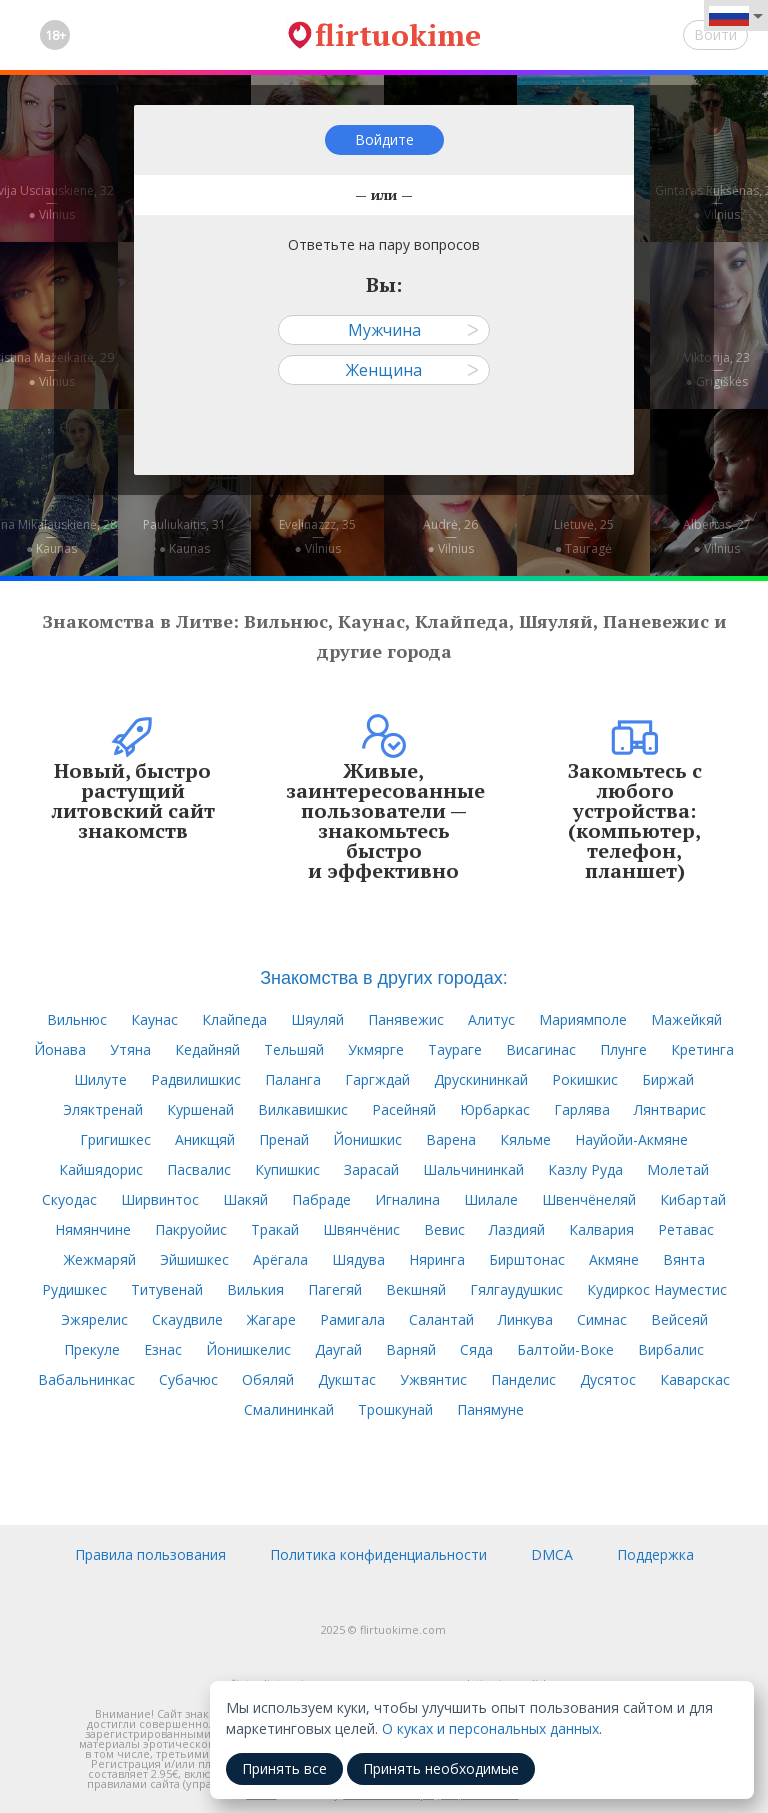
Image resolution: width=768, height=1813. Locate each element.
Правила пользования (150, 1554)
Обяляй (268, 1379)
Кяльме (525, 1139)
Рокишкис (585, 1079)
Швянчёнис (361, 1229)
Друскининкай (481, 1079)
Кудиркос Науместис (657, 1289)
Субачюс (188, 1379)
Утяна (130, 1049)
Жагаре (271, 1319)
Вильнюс (77, 1019)
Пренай (284, 1139)
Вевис (444, 1229)
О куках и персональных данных (490, 1728)
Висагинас (541, 1049)
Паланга (293, 1079)
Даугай (338, 1349)
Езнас (163, 1349)
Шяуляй (317, 1019)
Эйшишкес (194, 1259)
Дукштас (347, 1379)
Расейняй (404, 1109)
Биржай (668, 1079)
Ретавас (686, 1229)
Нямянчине (93, 1229)
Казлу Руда (585, 1169)
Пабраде (321, 1199)
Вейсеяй (679, 1319)
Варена (451, 1139)
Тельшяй (294, 1049)
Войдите (384, 139)
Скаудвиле (187, 1319)
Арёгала (280, 1259)
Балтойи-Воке (565, 1349)
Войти (715, 34)
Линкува (525, 1319)
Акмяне (614, 1259)
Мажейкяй (686, 1019)
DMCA (552, 1554)
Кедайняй (207, 1049)
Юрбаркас (495, 1109)
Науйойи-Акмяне (631, 1139)
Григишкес (115, 1139)
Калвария (601, 1229)
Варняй (411, 1349)
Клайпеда (234, 1019)
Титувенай (167, 1289)
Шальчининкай (473, 1169)
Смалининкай (289, 1409)
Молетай (678, 1169)
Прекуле (92, 1349)
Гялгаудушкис (516, 1289)
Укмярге (376, 1049)
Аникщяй (205, 1139)
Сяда (476, 1349)
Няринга (437, 1259)
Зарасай (371, 1169)
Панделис (523, 1379)
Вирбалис (671, 1349)
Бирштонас (527, 1259)
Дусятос (608, 1379)
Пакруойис (191, 1229)
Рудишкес (74, 1289)
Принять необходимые (441, 1768)
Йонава (60, 1049)
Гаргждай (377, 1079)
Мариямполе (583, 1019)
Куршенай (200, 1109)
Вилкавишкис (303, 1109)
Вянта (684, 1259)
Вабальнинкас (86, 1379)
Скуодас (69, 1199)
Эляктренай (103, 1109)
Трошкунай (395, 1409)
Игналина (407, 1199)
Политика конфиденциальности (378, 1554)
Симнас (602, 1319)
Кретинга (702, 1049)
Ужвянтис (433, 1379)
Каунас (154, 1019)
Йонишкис (367, 1139)
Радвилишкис (196, 1079)
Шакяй (245, 1199)
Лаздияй (517, 1229)
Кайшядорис (101, 1169)
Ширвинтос (160, 1199)
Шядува (358, 1259)
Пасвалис (199, 1169)
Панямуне (490, 1409)
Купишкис (287, 1169)
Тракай (275, 1229)
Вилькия (255, 1289)
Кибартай (693, 1199)
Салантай (441, 1319)
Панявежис (406, 1019)
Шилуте (100, 1079)
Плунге (623, 1049)
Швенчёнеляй (589, 1199)
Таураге (455, 1049)
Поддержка (655, 1554)
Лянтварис (670, 1109)
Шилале (491, 1199)
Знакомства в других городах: (384, 978)
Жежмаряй (100, 1259)
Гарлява (582, 1109)
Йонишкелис (248, 1349)
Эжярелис (94, 1319)
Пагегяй (335, 1289)
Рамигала (352, 1319)
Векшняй (416, 1289)
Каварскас (695, 1379)
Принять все (284, 1768)
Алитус (491, 1019)
